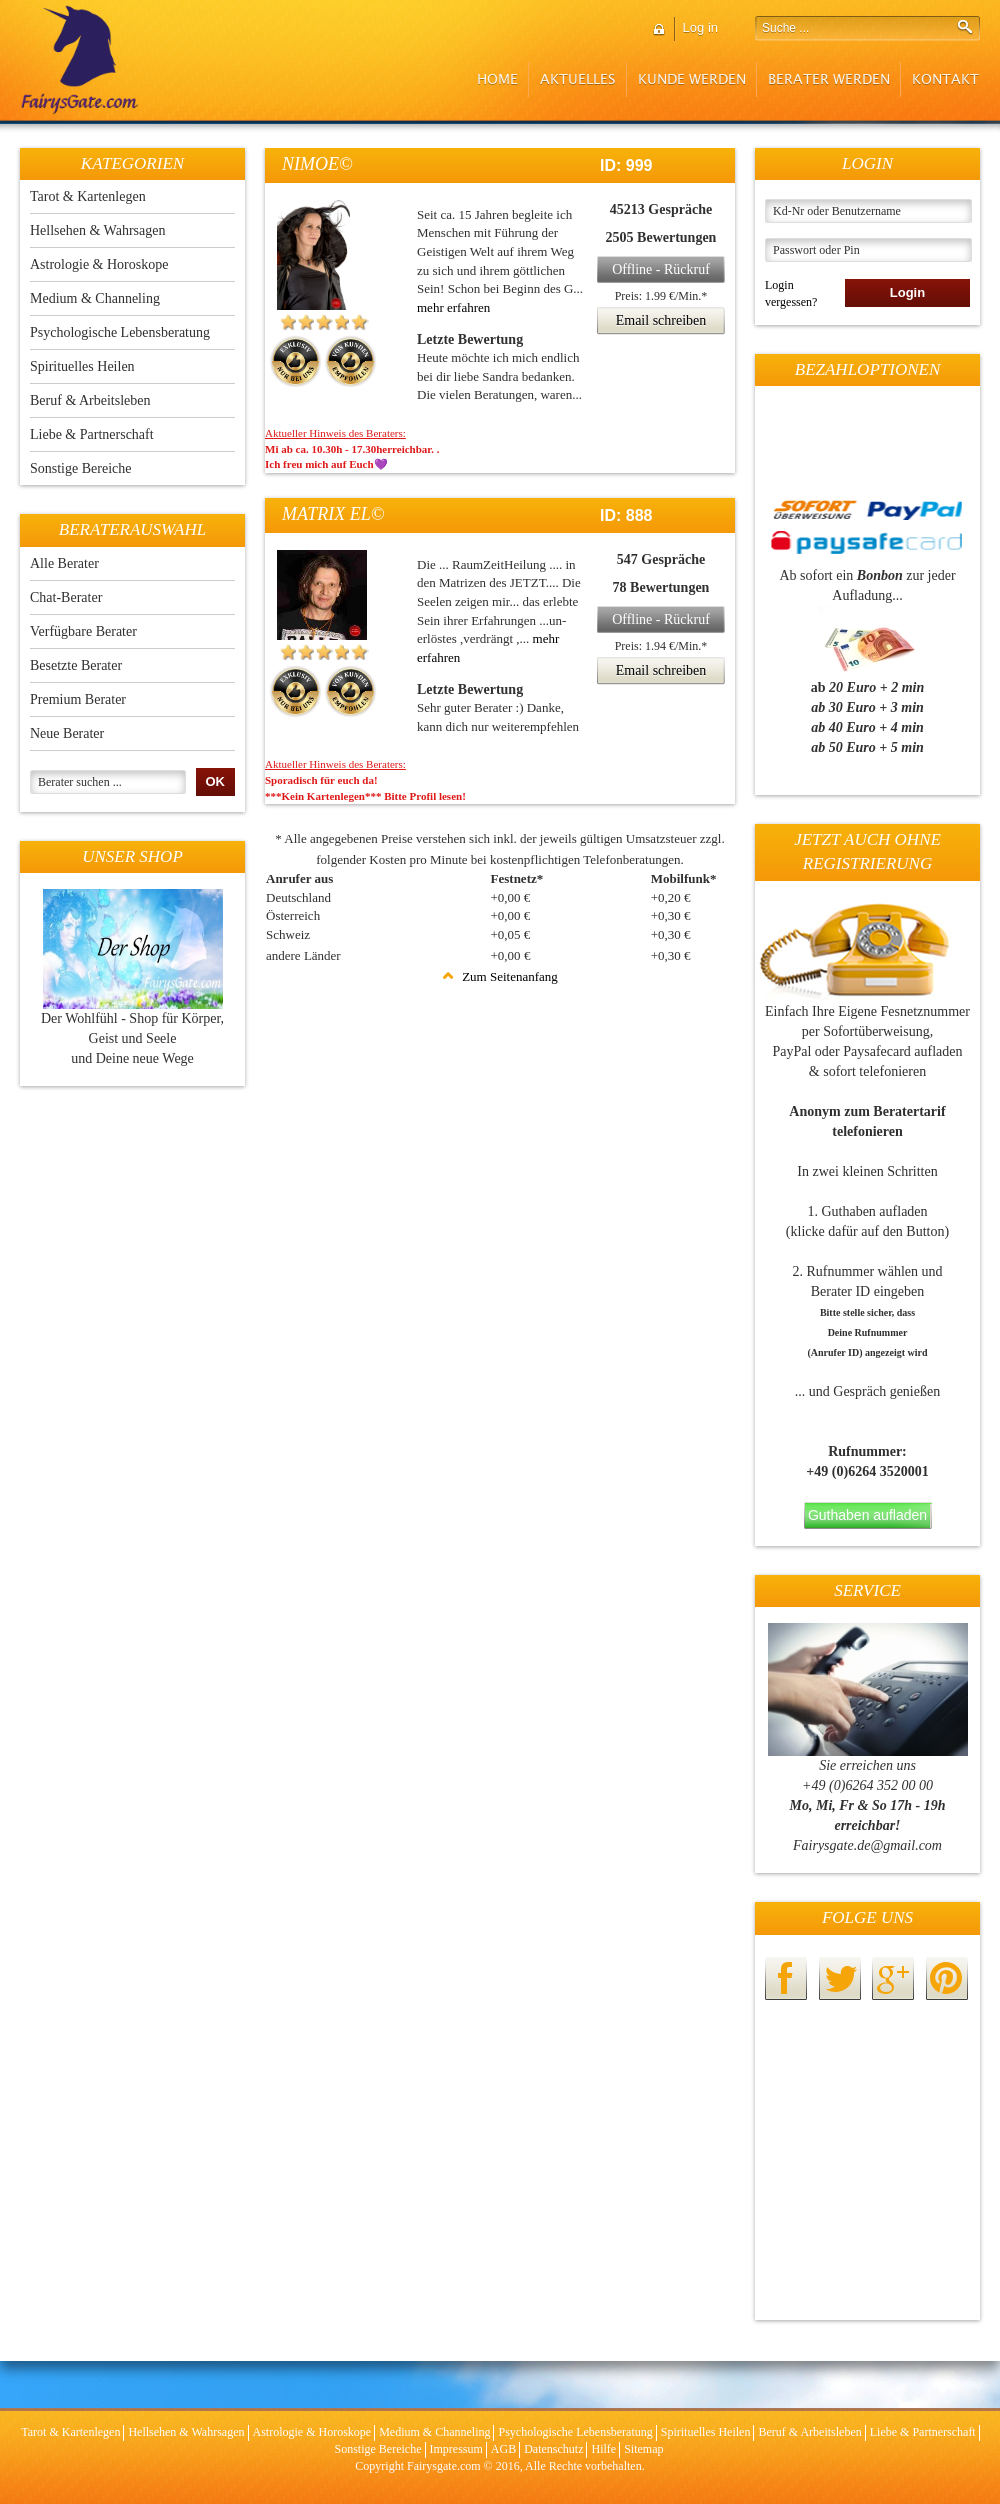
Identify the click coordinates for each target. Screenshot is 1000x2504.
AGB (503, 2449)
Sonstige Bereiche (80, 468)
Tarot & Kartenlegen (88, 196)
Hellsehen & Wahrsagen (97, 230)
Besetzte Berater (76, 665)
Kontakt (945, 80)
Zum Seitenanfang (500, 976)
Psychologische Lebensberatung (120, 332)
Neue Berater (67, 733)
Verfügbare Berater (83, 631)
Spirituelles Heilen (82, 366)
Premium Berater (78, 699)
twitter (840, 1978)
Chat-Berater (66, 597)
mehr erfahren (453, 307)
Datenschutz (553, 2449)
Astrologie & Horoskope (99, 264)
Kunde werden (692, 80)
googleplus (893, 1978)
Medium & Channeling (95, 298)
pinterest (947, 1978)
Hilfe (603, 2449)
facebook (786, 1978)
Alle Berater (64, 563)
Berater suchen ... (80, 782)
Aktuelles (578, 80)
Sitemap (643, 2449)
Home (497, 80)
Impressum (456, 2449)
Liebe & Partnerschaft (92, 434)
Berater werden (829, 80)
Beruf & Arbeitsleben (90, 400)
